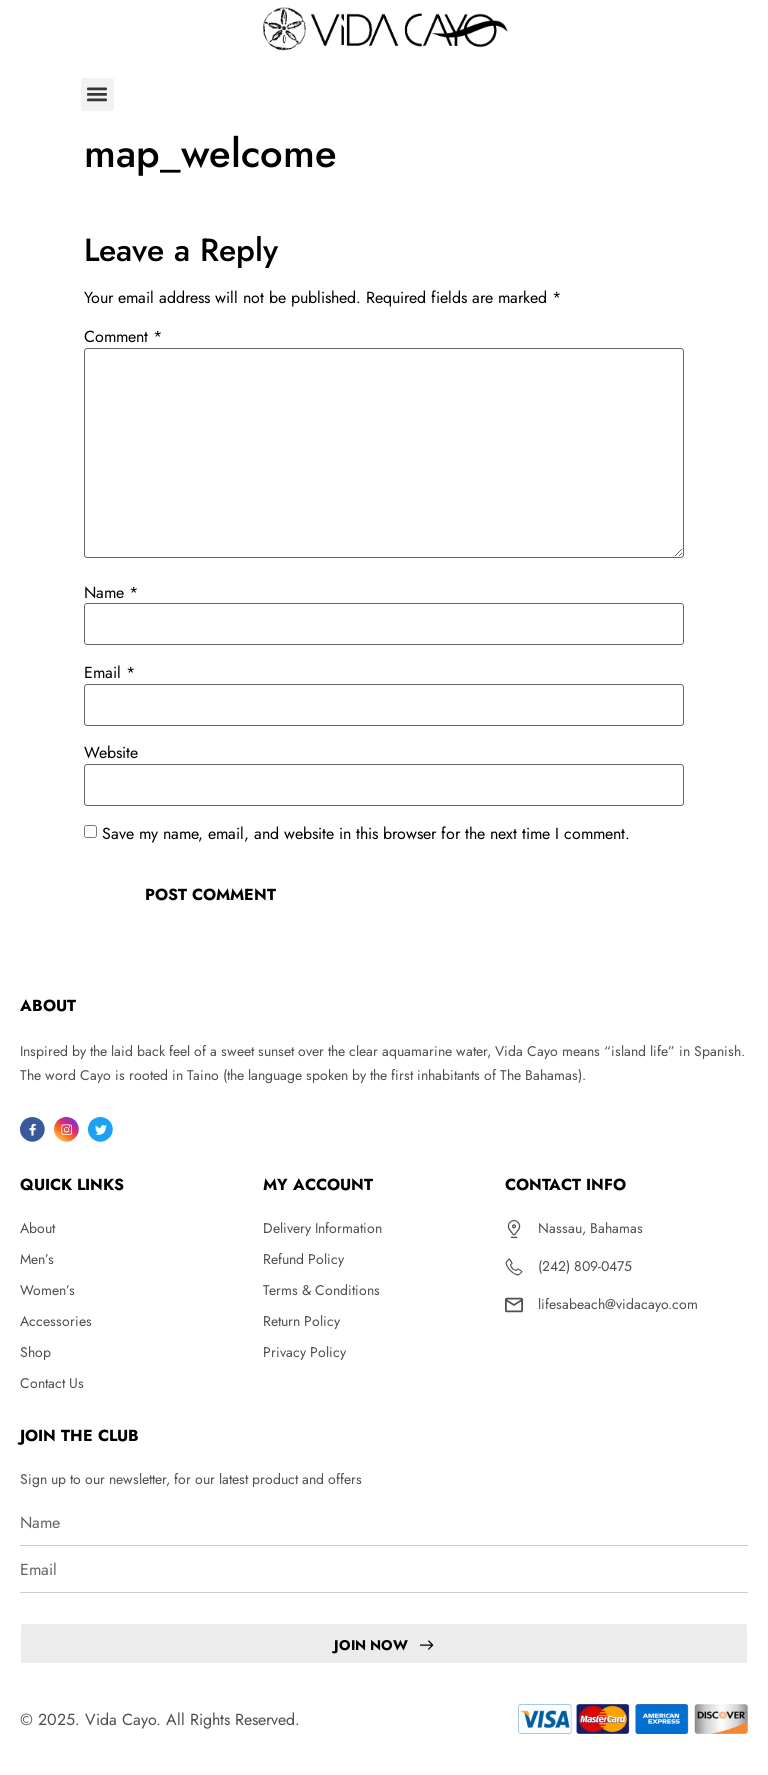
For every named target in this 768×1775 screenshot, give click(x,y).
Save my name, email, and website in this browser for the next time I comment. (366, 834)
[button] (97, 94)
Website (111, 753)
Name (111, 593)
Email (109, 673)
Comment (123, 337)
